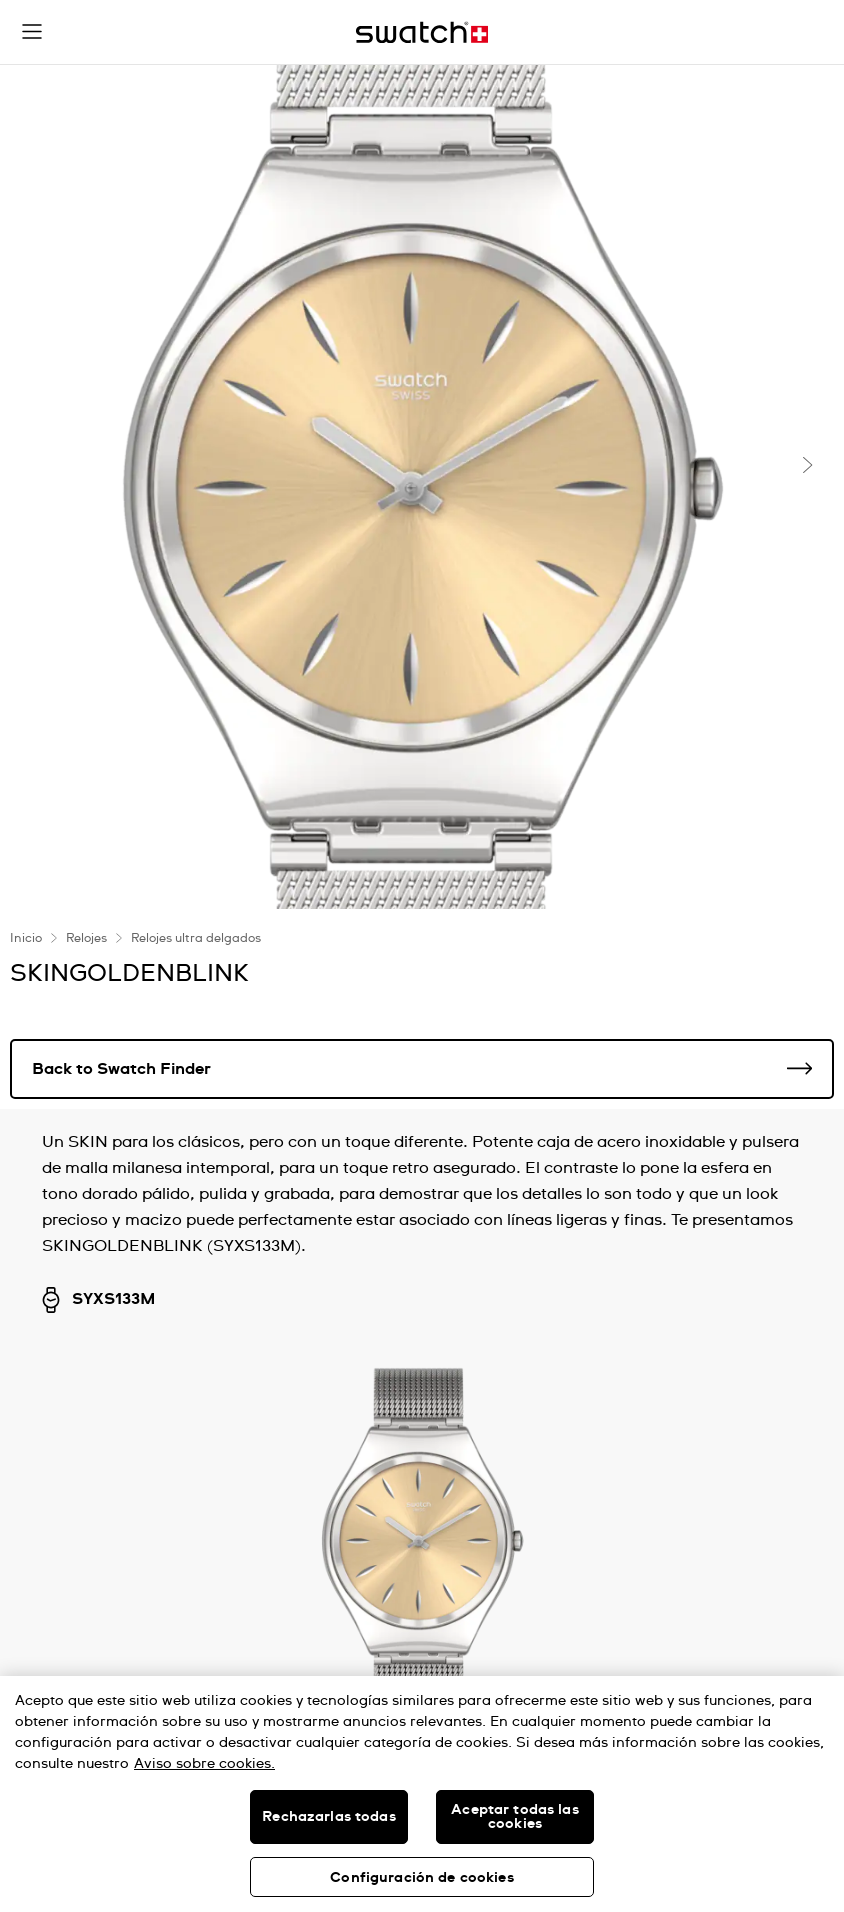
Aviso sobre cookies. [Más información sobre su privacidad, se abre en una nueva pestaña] (204, 1764)
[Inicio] (422, 32)
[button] (32, 32)
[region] (422, 1794)
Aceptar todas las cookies (514, 1817)
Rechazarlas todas (328, 1817)
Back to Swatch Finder (422, 1068)
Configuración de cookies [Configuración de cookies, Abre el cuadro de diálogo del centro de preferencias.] (421, 1878)
